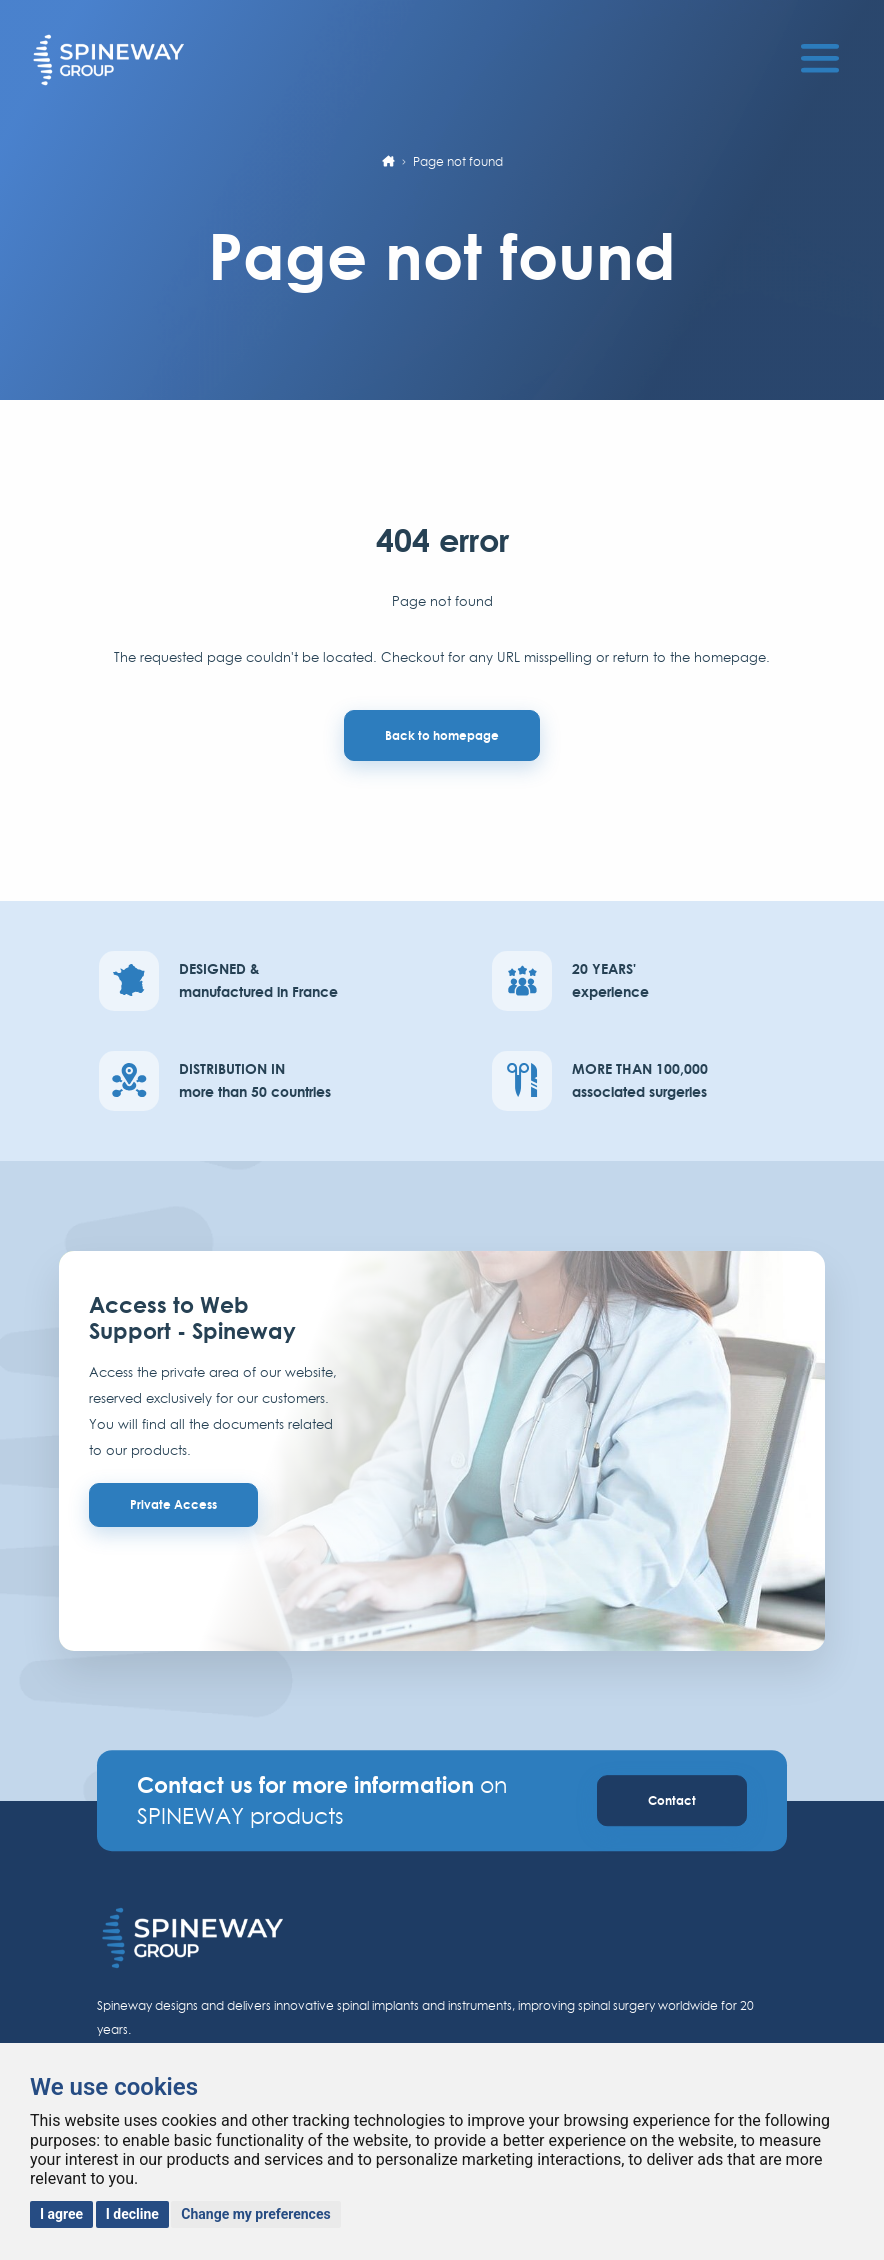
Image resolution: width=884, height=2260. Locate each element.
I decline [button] (132, 2214)
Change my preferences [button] (255, 2214)
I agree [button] (61, 2214)
